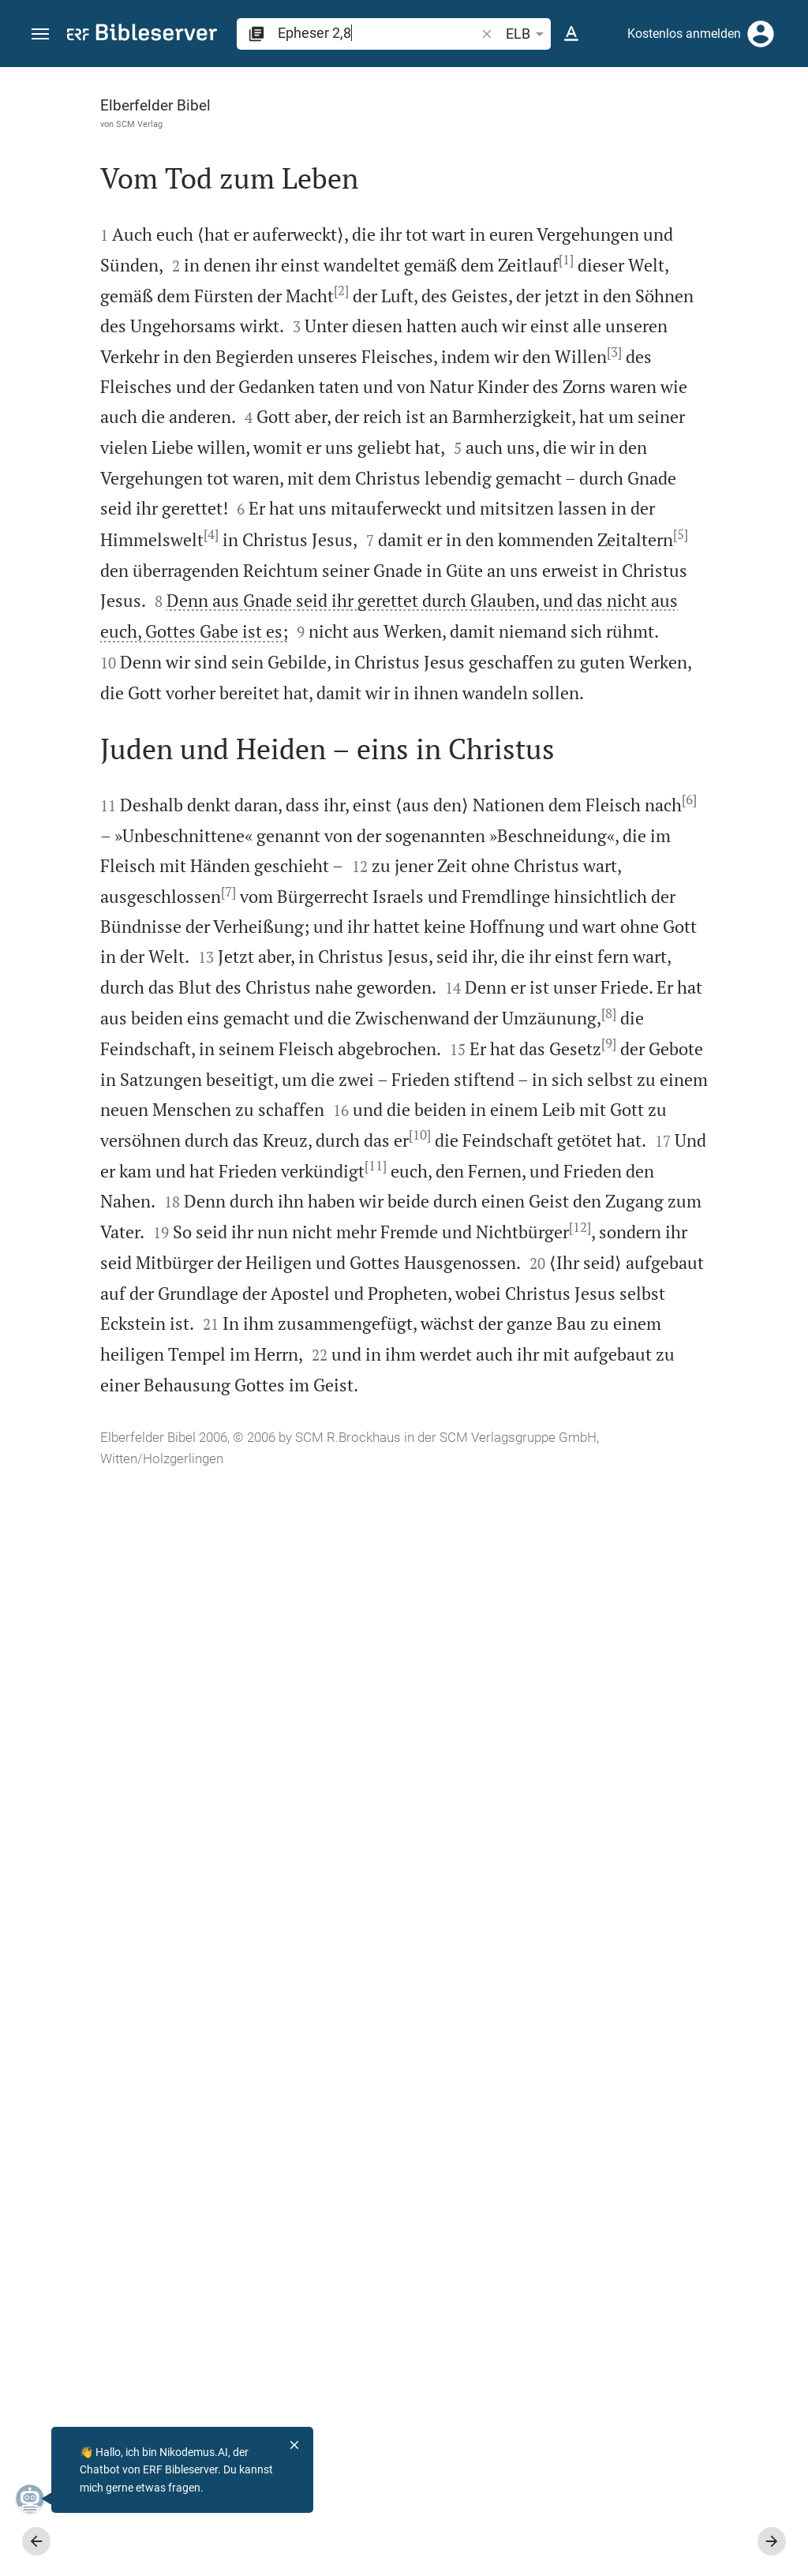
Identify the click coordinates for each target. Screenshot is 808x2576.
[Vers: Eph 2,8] (591, 96)
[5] (150, 895)
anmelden (583, 216)
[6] (361, 1354)
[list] (640, 612)
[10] (93, 2018)
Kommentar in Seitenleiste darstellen (618, 541)
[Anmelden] (760, 34)
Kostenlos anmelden (684, 33)
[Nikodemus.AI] (36, 2498)
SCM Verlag (106, 123)
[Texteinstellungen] (571, 34)
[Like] (497, 130)
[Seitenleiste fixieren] (462, 81)
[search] (378, 32)
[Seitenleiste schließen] (462, 1335)
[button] (40, 34)
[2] (308, 351)
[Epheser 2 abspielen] (640, 878)
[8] (320, 1777)
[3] (319, 502)
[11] (342, 2049)
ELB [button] (527, 33)
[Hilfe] (782, 130)
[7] (195, 1505)
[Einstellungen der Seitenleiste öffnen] (757, 130)
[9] (338, 1837)
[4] (206, 835)
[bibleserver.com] (142, 35)
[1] (229, 321)
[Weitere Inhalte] (640, 331)
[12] (267, 2202)
